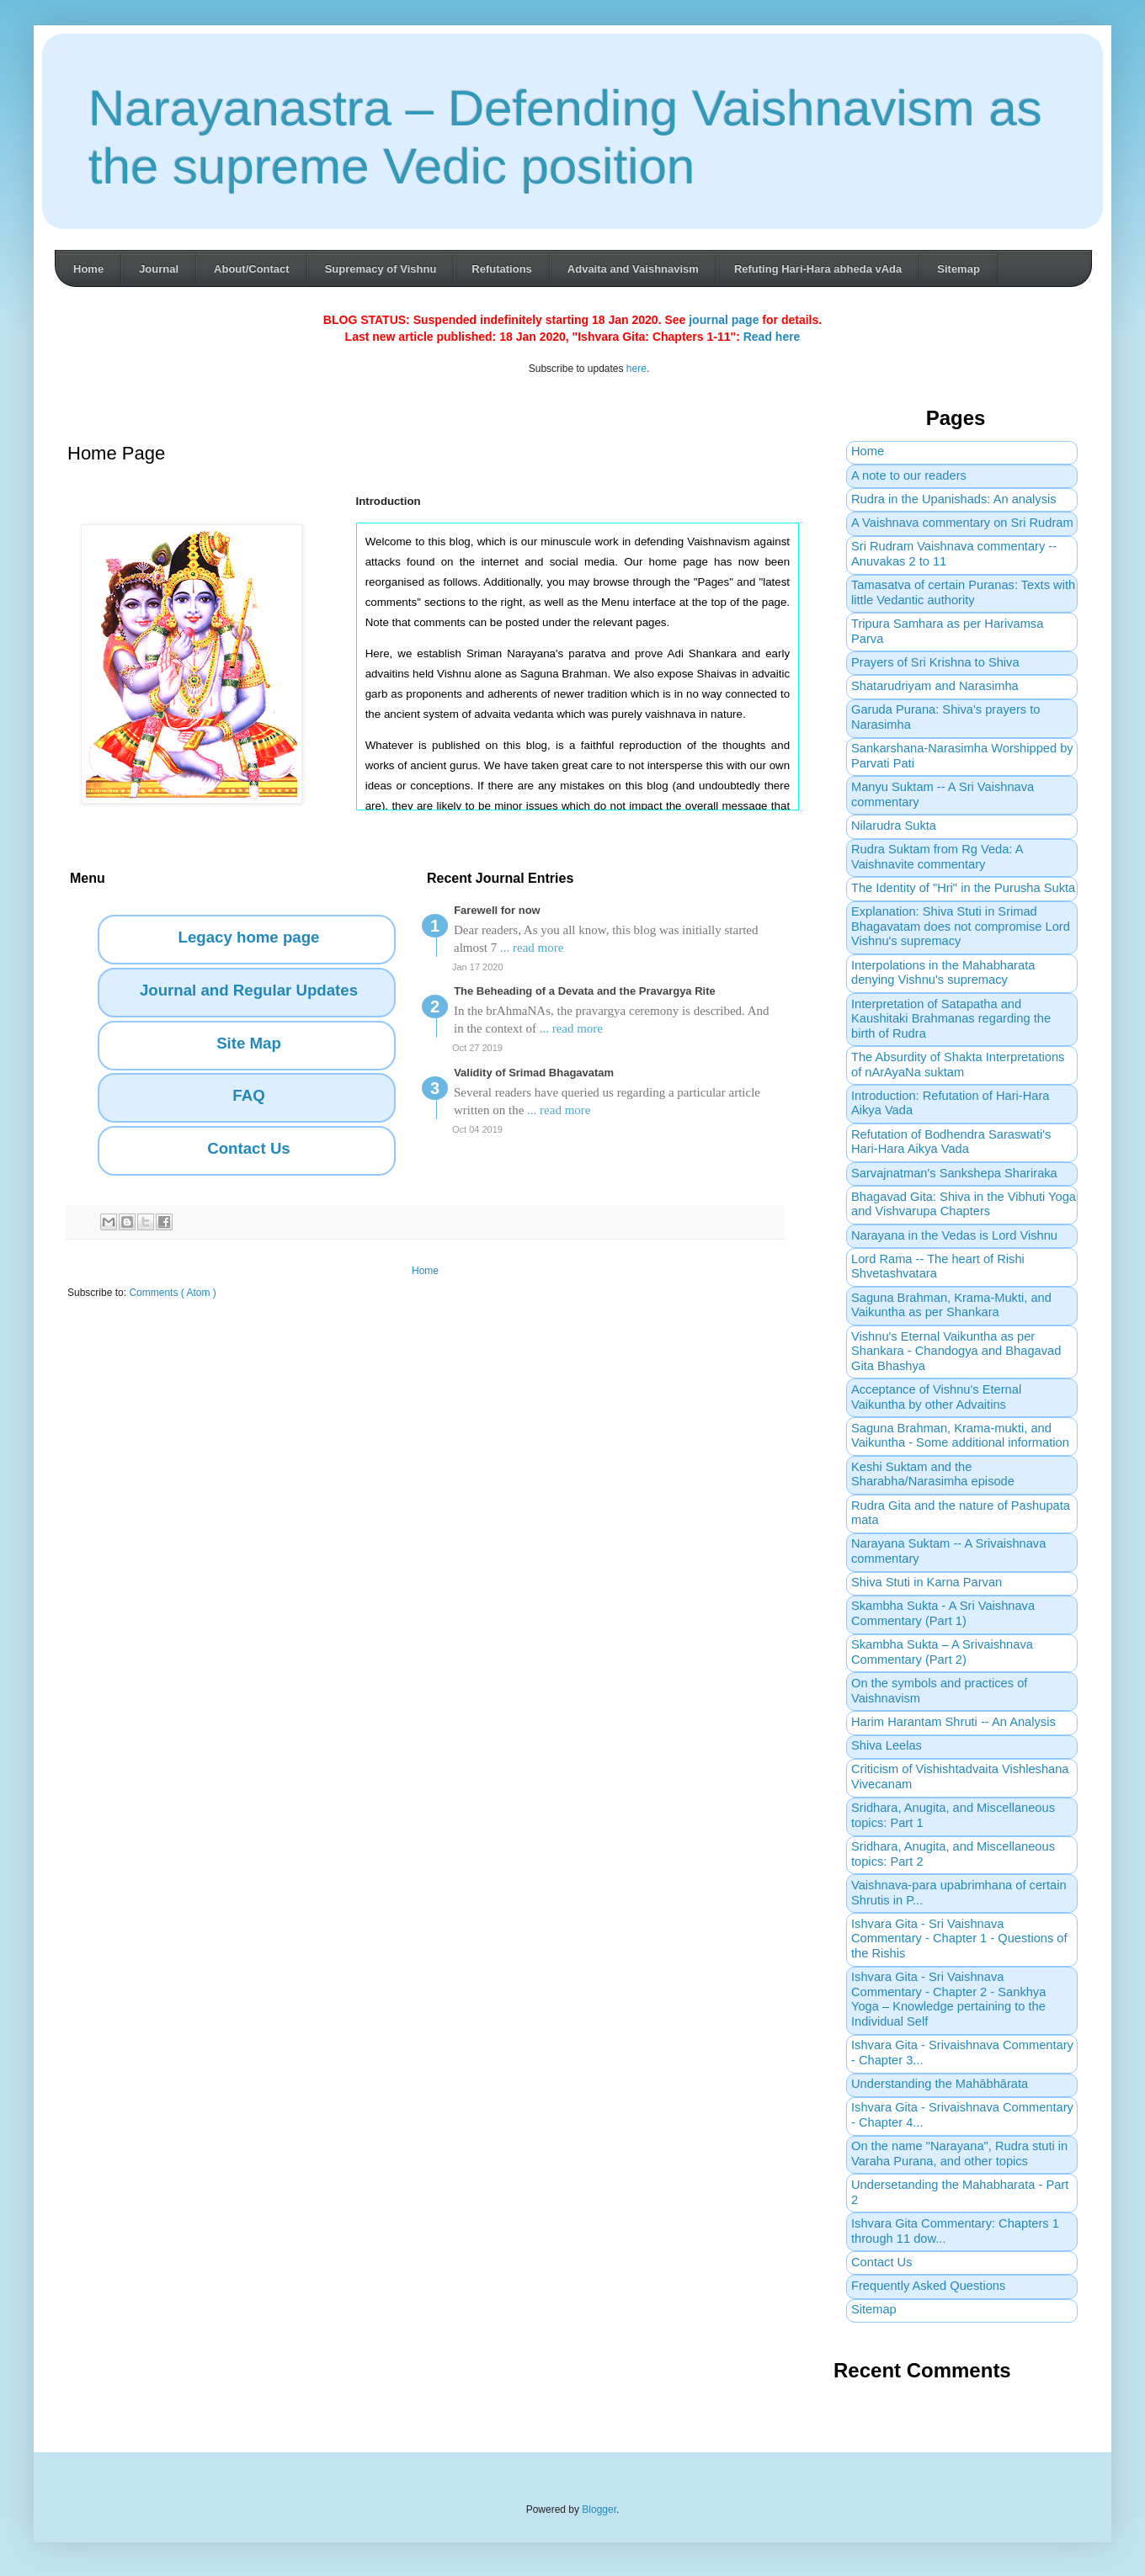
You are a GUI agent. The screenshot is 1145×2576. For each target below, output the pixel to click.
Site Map (248, 1043)
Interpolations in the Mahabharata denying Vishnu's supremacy (943, 973)
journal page (724, 320)
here (636, 368)
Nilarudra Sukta (893, 825)
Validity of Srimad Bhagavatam (534, 1072)
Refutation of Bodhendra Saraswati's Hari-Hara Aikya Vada (951, 1142)
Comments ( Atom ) (172, 1293)
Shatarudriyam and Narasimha (935, 686)
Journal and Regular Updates (249, 990)
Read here (772, 336)
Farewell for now (497, 910)
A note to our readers (909, 475)
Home (88, 269)
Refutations (501, 269)
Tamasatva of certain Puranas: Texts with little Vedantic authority (963, 592)
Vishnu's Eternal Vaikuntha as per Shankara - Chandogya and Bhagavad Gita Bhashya (956, 1351)
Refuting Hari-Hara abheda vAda (818, 269)
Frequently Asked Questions (928, 2285)
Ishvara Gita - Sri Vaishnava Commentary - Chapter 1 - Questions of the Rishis (959, 1938)
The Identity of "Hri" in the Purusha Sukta (963, 888)
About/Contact (252, 269)
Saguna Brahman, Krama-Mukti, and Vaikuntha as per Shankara (951, 1305)
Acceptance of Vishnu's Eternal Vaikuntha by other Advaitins (936, 1397)
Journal (158, 269)
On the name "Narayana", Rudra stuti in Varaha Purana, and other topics (959, 2153)
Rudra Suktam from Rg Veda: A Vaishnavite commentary (937, 856)
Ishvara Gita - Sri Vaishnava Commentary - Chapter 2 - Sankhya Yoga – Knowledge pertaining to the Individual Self (948, 1999)
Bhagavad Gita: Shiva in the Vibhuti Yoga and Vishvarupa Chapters (963, 1204)
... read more (531, 947)
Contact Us (248, 1148)
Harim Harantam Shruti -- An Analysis (953, 1722)
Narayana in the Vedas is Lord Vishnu (954, 1235)
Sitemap (958, 269)
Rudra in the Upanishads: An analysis (954, 499)
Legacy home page (249, 937)
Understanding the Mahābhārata (939, 2083)
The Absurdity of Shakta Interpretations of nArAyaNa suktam (957, 1064)
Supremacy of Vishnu (381, 269)
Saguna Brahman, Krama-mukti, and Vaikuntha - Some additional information (960, 1435)
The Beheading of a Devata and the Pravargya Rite (585, 991)
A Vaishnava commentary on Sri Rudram (962, 522)
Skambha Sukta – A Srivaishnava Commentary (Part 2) (942, 1652)
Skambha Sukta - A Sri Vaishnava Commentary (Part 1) (943, 1613)
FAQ (248, 1095)
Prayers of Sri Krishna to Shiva (935, 662)
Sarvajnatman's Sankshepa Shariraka (954, 1173)
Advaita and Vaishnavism (633, 269)
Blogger (599, 2509)
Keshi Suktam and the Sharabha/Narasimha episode (933, 1474)
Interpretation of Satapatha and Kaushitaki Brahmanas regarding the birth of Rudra (951, 1018)
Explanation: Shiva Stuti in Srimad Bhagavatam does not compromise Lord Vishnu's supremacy (960, 926)
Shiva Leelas (886, 1745)
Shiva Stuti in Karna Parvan (926, 1582)
